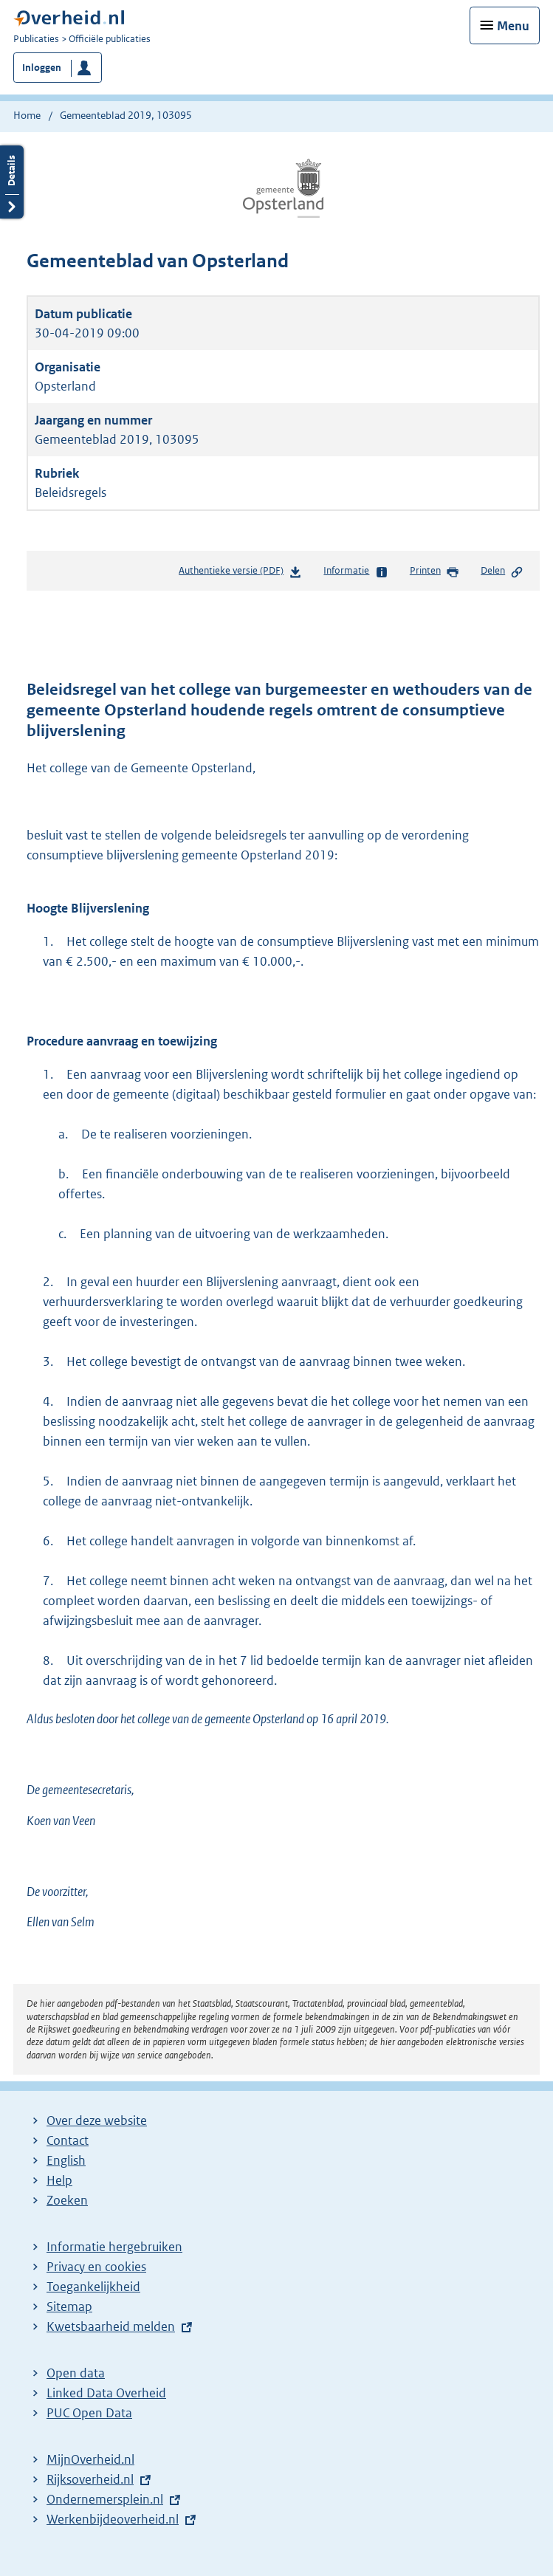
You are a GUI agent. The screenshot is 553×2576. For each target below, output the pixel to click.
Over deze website (97, 2120)
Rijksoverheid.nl (90, 2479)
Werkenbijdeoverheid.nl (113, 2519)
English (66, 2160)
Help (59, 2180)
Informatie (355, 571)
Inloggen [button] (41, 67)
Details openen (12, 182)
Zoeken (67, 2200)
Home (27, 115)
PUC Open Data (89, 2413)
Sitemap (69, 2306)
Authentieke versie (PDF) (240, 573)
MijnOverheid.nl (90, 2459)
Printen (434, 571)
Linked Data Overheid (106, 2393)
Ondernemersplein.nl (105, 2499)
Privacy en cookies (96, 2267)
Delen (502, 571)
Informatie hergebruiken (114, 2247)
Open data (76, 2373)
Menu (513, 26)
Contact (68, 2140)
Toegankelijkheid (93, 2286)
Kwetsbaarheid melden (111, 2326)
